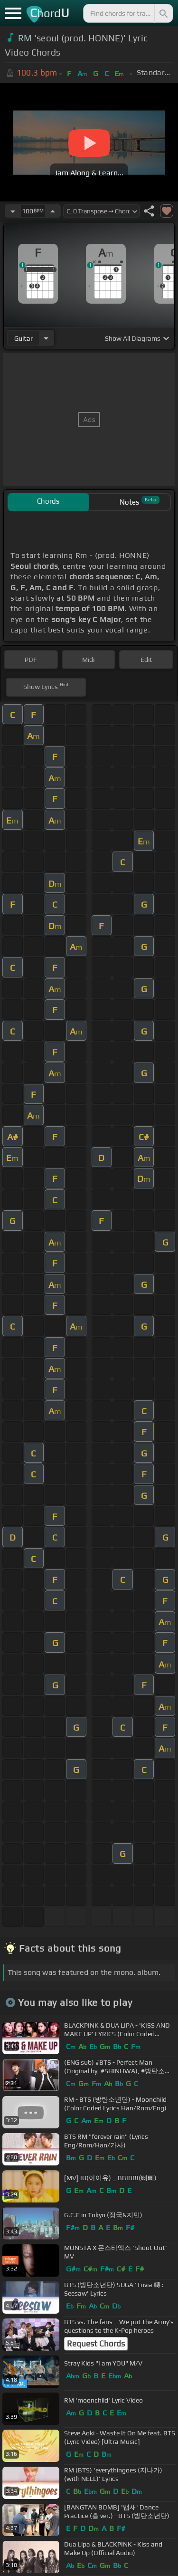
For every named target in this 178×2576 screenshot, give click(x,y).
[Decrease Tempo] (13, 211)
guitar (23, 338)
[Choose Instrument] (46, 338)
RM (25, 38)
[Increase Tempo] (53, 211)
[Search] (162, 13)
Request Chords (96, 2343)
